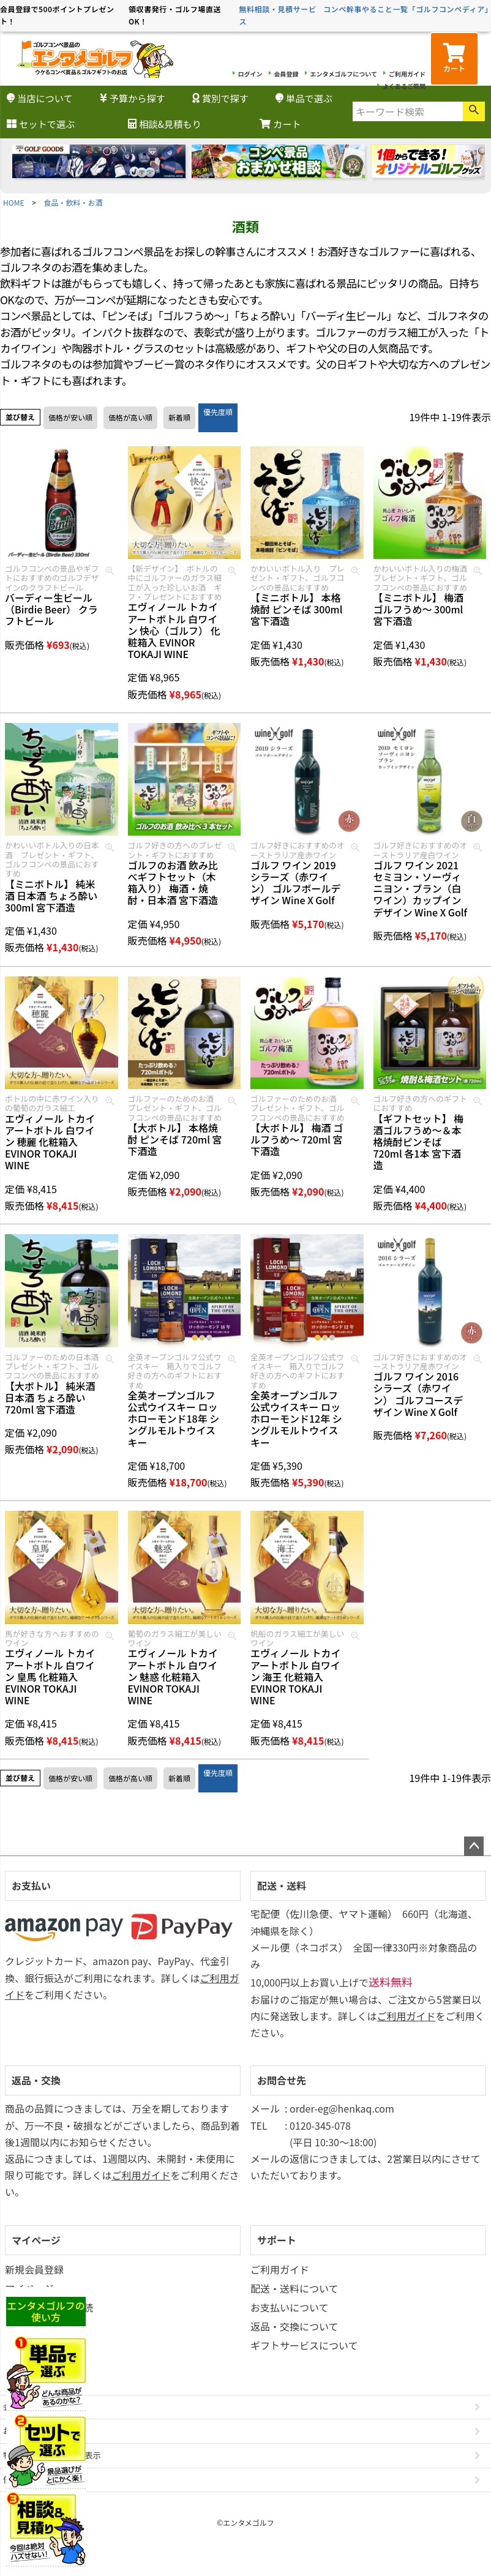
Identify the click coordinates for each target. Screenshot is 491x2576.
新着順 (179, 417)
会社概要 (19, 2407)
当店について (40, 98)
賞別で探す (220, 98)
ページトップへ (474, 1846)
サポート (276, 2240)
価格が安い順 (70, 417)
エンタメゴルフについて (343, 73)
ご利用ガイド (407, 73)
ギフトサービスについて (304, 2345)
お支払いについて (289, 2307)
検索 (474, 111)
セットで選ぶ (41, 123)
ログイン (250, 73)
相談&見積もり (164, 123)
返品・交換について (294, 2326)
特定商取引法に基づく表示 (52, 2455)
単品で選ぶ (303, 98)
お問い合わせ (27, 2430)
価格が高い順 (130, 417)
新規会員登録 (34, 2269)
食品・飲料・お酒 (73, 202)
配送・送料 (281, 1885)
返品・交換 (36, 2080)
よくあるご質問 (404, 86)
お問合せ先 (281, 2080)
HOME (13, 202)
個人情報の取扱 (31, 2479)
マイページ (36, 2240)
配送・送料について (294, 2288)
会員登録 (286, 73)
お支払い (31, 1885)
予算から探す (132, 98)
